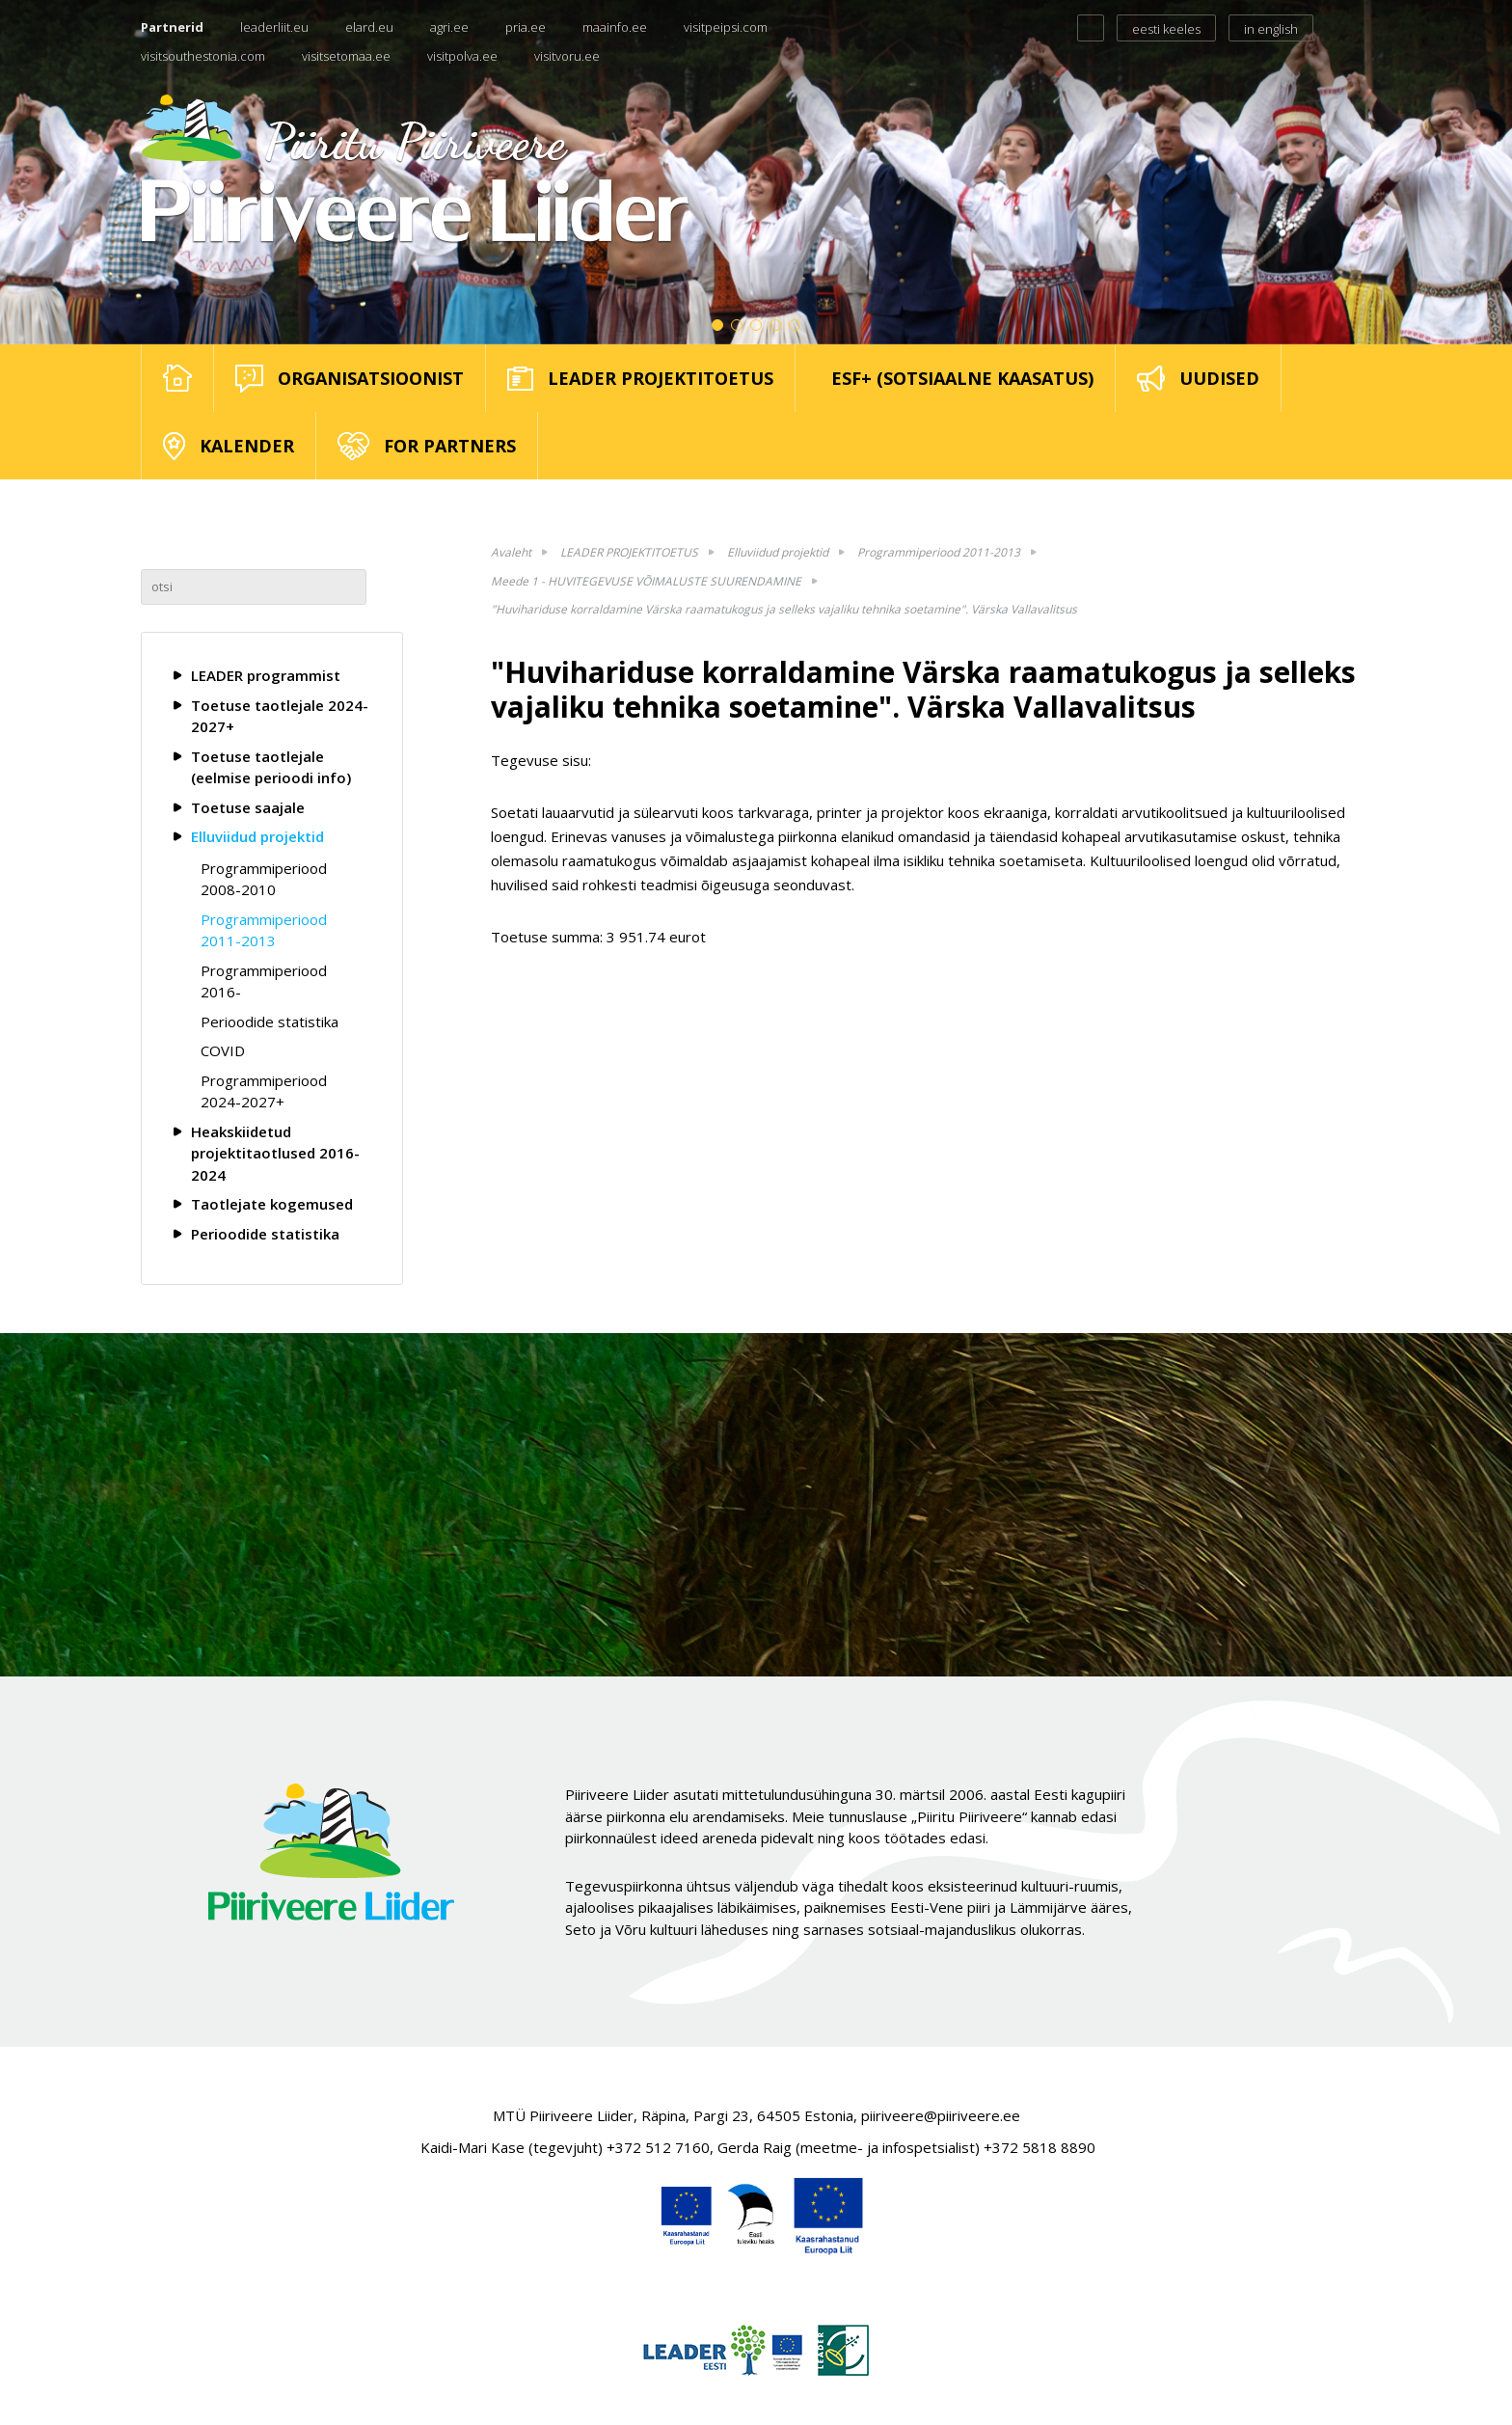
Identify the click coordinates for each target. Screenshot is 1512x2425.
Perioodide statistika (269, 1021)
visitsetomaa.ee (346, 56)
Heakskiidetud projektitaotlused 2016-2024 (275, 1153)
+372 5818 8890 (1039, 2147)
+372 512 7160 (658, 2147)
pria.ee (525, 27)
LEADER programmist (265, 675)
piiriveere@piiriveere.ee (940, 2115)
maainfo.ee (614, 27)
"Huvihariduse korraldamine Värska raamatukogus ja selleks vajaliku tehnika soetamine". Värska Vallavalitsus (784, 609)
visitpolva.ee (462, 56)
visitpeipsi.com (726, 27)
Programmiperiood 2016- (264, 981)
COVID (223, 1050)
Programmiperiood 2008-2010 (264, 879)
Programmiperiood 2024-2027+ (264, 1091)
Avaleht (511, 552)
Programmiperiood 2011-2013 (264, 930)
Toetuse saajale (248, 807)
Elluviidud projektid (257, 836)
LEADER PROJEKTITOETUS (629, 552)
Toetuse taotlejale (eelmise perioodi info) (271, 767)
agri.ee (449, 27)
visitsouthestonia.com (203, 56)
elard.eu (369, 27)
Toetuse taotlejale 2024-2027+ (279, 716)
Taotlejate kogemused (272, 1203)
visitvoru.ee (567, 56)
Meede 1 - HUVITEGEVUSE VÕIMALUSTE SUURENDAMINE (646, 581)
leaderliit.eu (274, 27)
